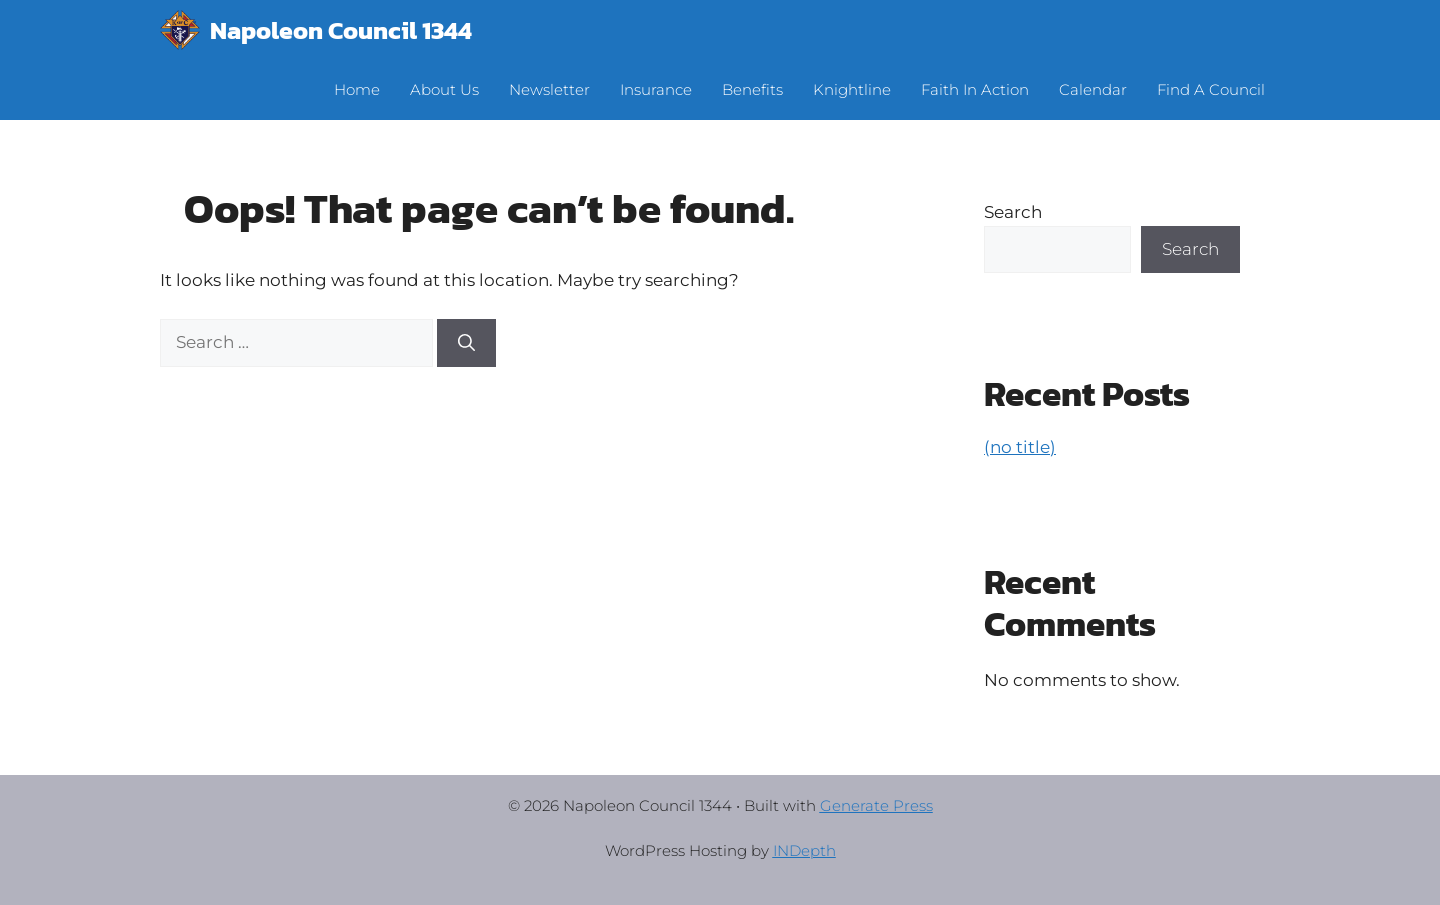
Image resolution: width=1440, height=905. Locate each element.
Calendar (1093, 89)
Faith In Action (975, 89)
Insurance (656, 89)
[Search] (466, 343)
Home (357, 89)
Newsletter (549, 89)
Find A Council (1211, 89)
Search (1013, 212)
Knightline (852, 89)
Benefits (752, 89)
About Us (444, 89)
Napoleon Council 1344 (341, 30)
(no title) (1020, 447)
